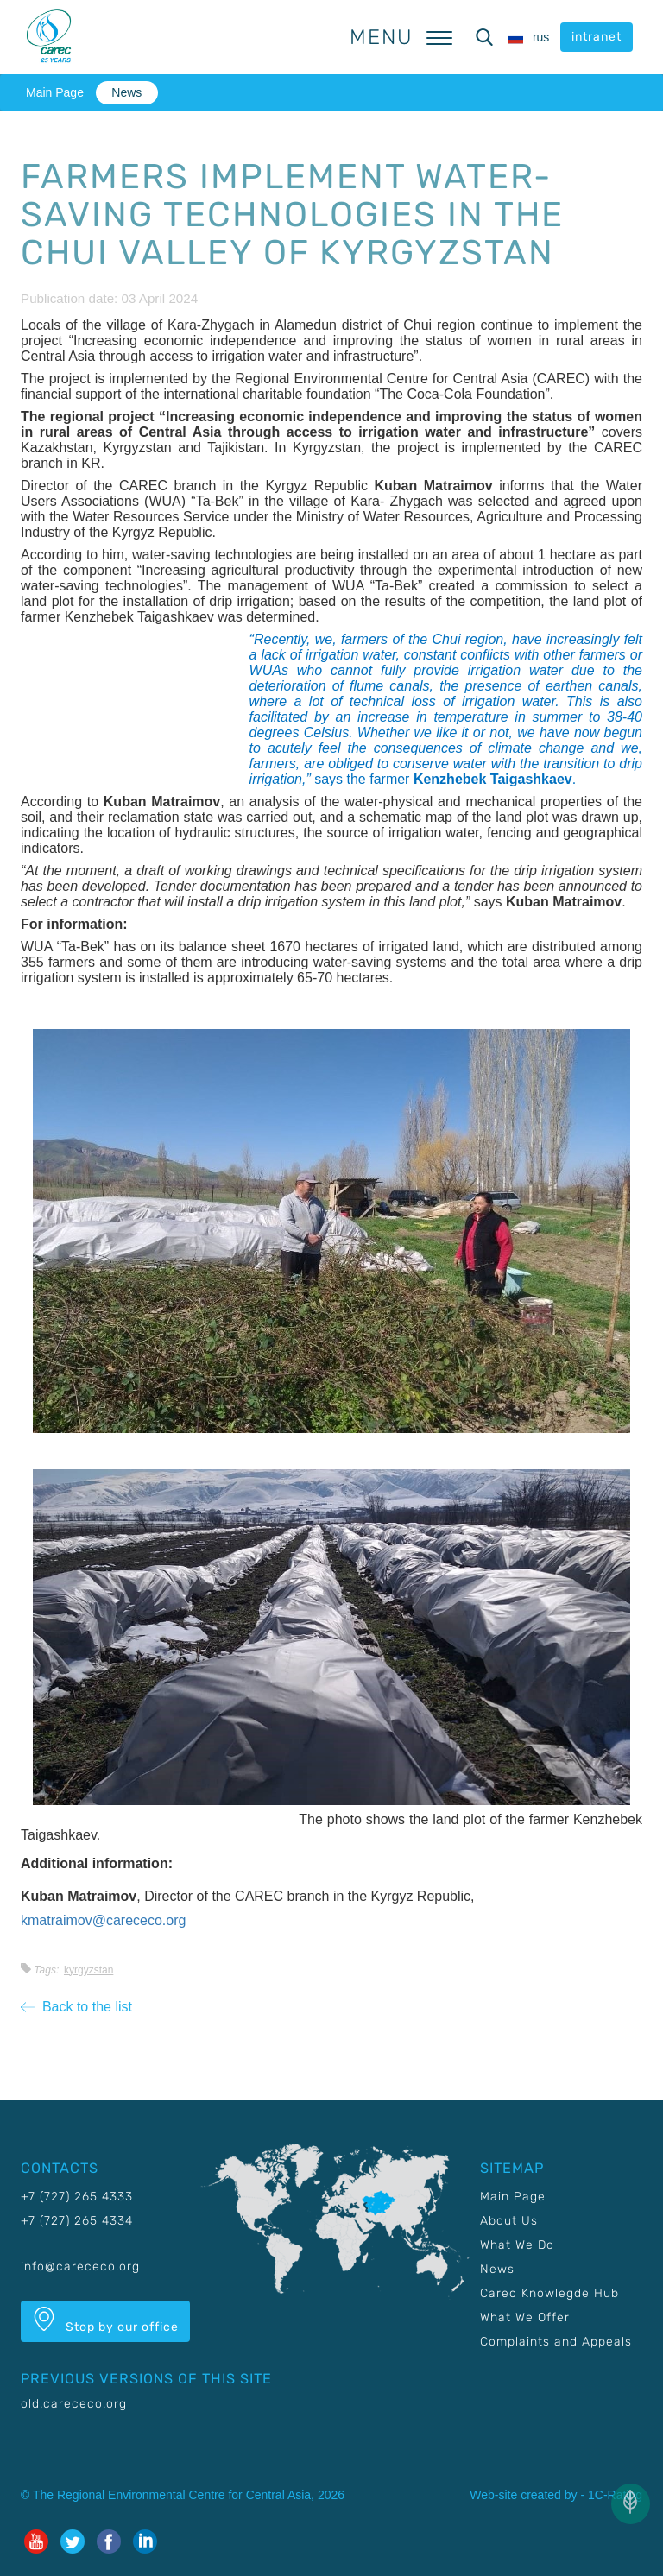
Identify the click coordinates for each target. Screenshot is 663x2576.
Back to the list (76, 2006)
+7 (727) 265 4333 (77, 2196)
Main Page (55, 92)
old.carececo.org (74, 2403)
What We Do (517, 2245)
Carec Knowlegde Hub (549, 2293)
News (126, 92)
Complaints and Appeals (556, 2341)
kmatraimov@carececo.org (103, 1920)
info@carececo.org (80, 2266)
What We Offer (525, 2317)
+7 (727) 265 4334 (77, 2220)
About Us (509, 2220)
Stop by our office (105, 2320)
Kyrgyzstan (88, 1970)
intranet (596, 36)
